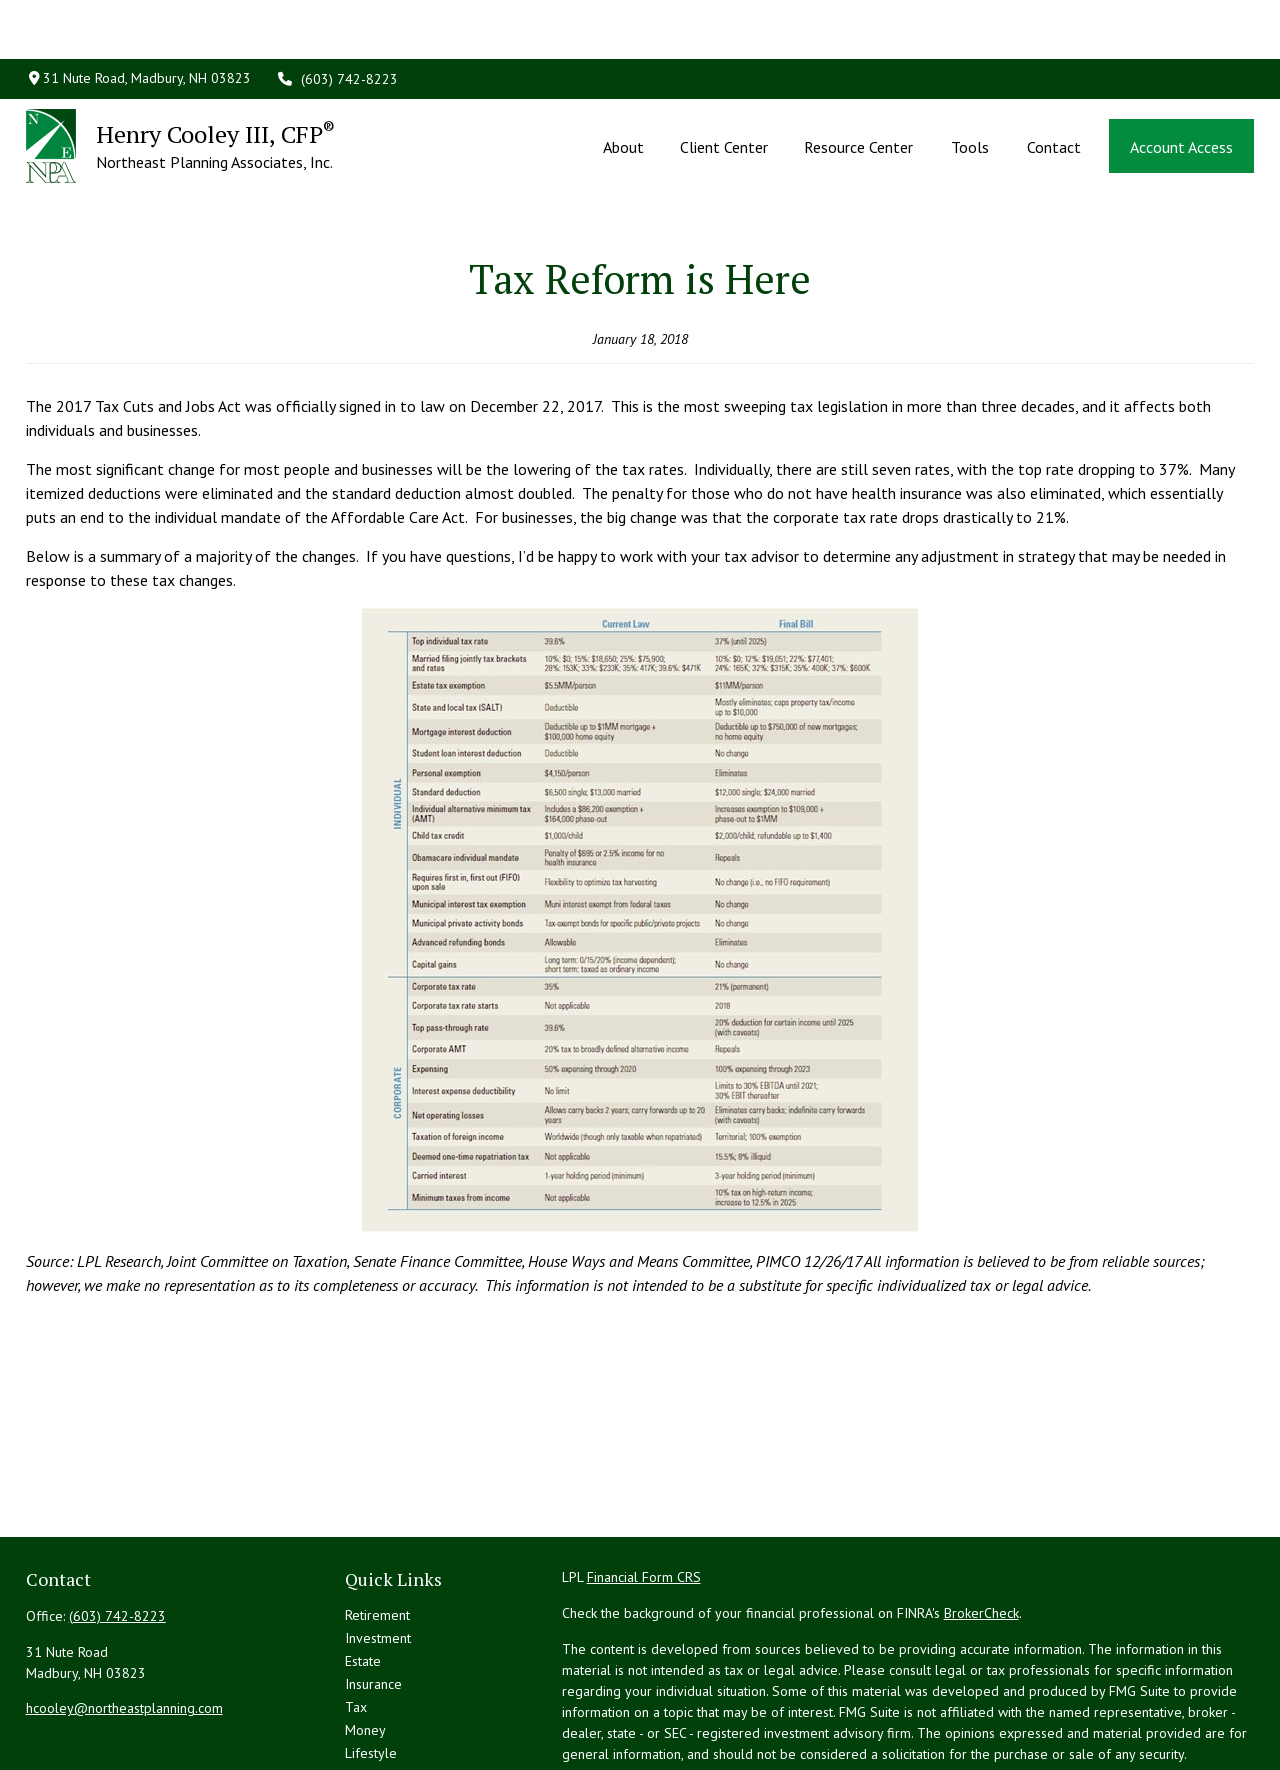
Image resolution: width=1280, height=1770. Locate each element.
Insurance (373, 1596)
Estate (363, 1573)
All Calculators (388, 1734)
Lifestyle (371, 1665)
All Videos (375, 1711)
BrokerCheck (981, 1525)
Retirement (377, 1527)
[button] (623, 87)
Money (365, 1642)
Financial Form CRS (644, 1489)
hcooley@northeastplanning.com (124, 1620)
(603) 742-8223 (337, 20)
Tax (356, 1619)
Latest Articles (387, 1688)
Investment (378, 1550)
